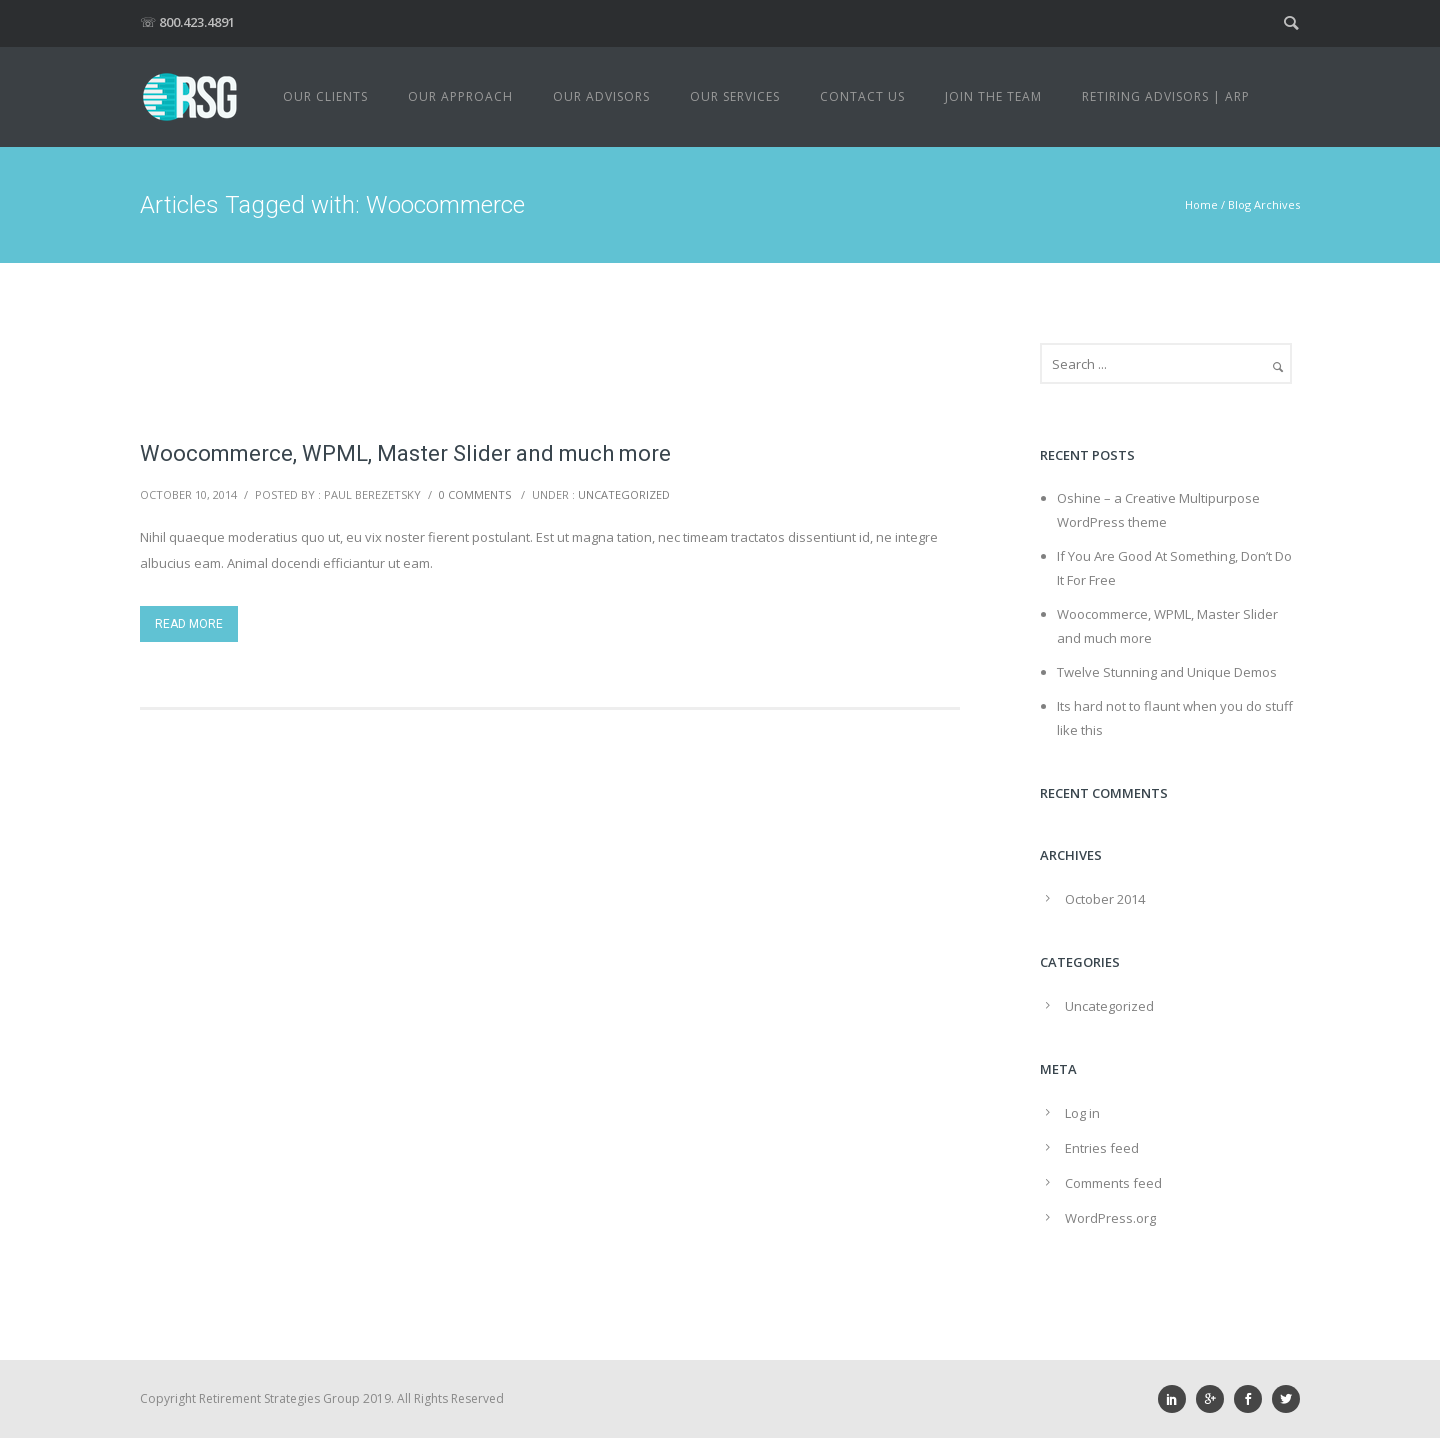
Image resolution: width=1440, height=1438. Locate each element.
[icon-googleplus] (1215, 1399)
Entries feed (1102, 1148)
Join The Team (993, 96)
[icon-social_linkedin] (1177, 1399)
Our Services (735, 96)
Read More (189, 624)
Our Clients (325, 96)
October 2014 (1105, 899)
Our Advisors (601, 96)
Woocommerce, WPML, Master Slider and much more (405, 453)
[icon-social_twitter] (1286, 1399)
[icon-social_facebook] (1253, 1399)
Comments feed (1113, 1183)
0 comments (475, 494)
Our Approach (460, 96)
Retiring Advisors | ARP (1166, 96)
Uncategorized (624, 494)
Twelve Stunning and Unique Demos (1167, 672)
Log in (1082, 1113)
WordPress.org (1110, 1218)
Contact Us (862, 96)
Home (1201, 204)
